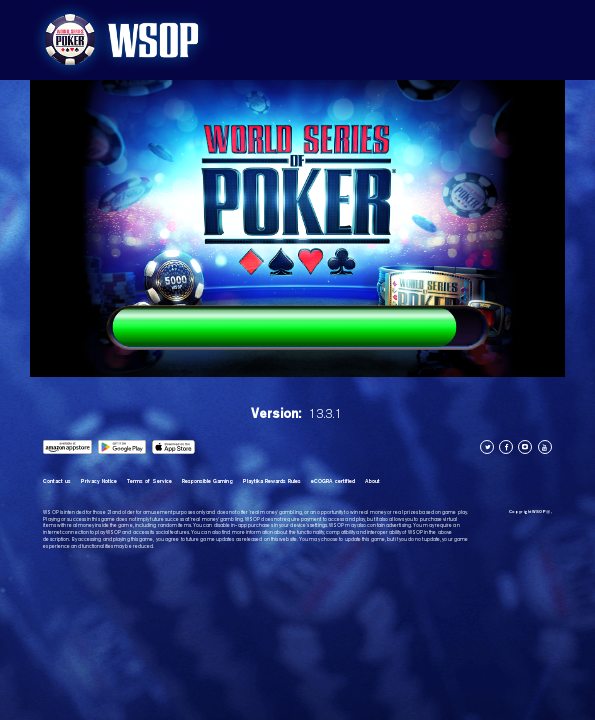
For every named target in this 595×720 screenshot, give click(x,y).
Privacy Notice (99, 481)
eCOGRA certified (333, 481)
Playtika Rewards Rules (272, 481)
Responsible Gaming (207, 481)
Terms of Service (149, 481)
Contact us (57, 481)
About (372, 481)
